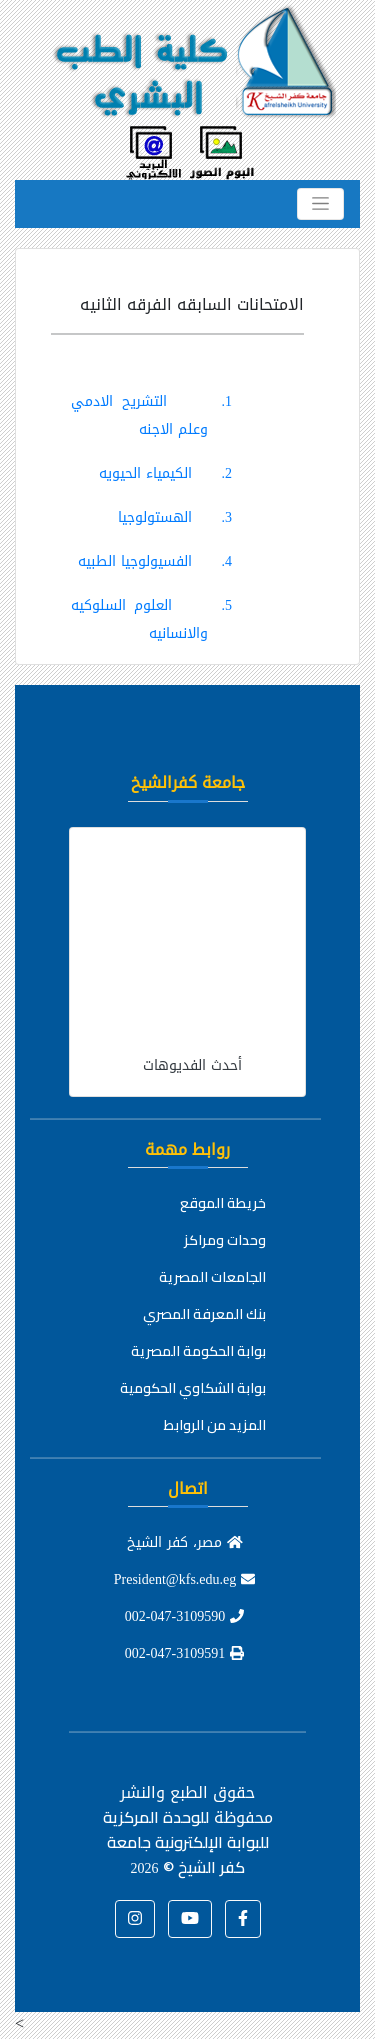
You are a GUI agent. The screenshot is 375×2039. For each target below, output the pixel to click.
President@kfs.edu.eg (185, 1579)
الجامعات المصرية (212, 1277)
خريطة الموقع (223, 1203)
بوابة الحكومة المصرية (198, 1351)
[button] (243, 1919)
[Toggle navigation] (320, 204)
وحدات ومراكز (225, 1240)
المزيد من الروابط (215, 1425)
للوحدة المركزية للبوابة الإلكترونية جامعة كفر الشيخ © (186, 1842)
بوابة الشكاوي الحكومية (193, 1388)
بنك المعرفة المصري (204, 1314)
